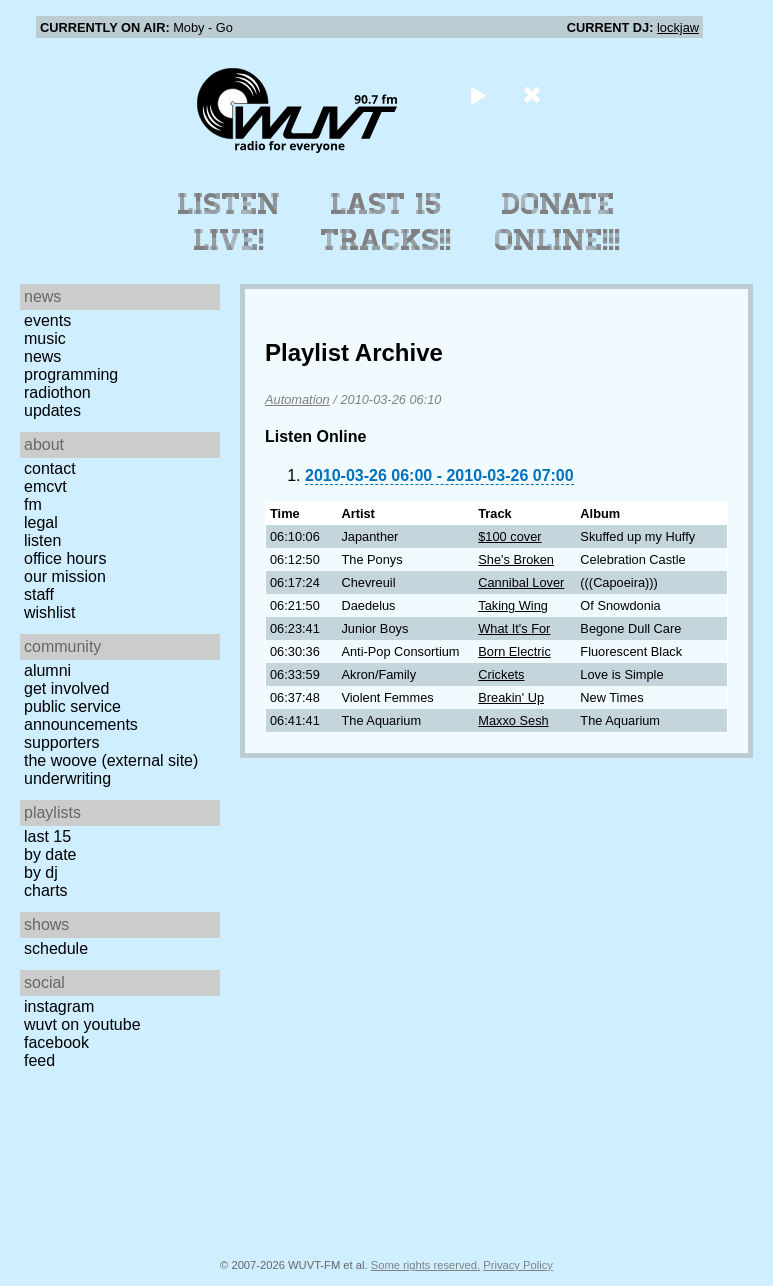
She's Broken (516, 559)
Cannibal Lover (521, 582)
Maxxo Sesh (513, 720)
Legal (41, 522)
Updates (52, 410)
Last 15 (47, 836)
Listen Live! (229, 222)
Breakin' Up (511, 697)
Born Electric (514, 651)
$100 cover (509, 536)
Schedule (56, 948)
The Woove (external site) (111, 760)
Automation (297, 399)
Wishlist (50, 612)
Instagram (59, 1006)
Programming (71, 374)
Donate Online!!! (558, 222)
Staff (39, 594)
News (42, 356)
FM (33, 504)
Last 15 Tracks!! (386, 222)
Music (45, 338)
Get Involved (66, 688)
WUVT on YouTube (82, 1024)
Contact (50, 468)
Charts (46, 890)
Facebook (56, 1042)
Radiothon (57, 392)
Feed (39, 1060)
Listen (42, 540)
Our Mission (65, 576)
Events (47, 320)
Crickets (501, 674)
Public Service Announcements (81, 715)
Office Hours (65, 558)
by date (50, 854)
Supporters (62, 742)
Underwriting (67, 778)
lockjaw (678, 27)
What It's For (514, 628)
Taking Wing (513, 605)
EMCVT (45, 486)
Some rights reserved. (425, 1265)
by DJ (41, 872)
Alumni (47, 670)
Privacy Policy (518, 1265)
